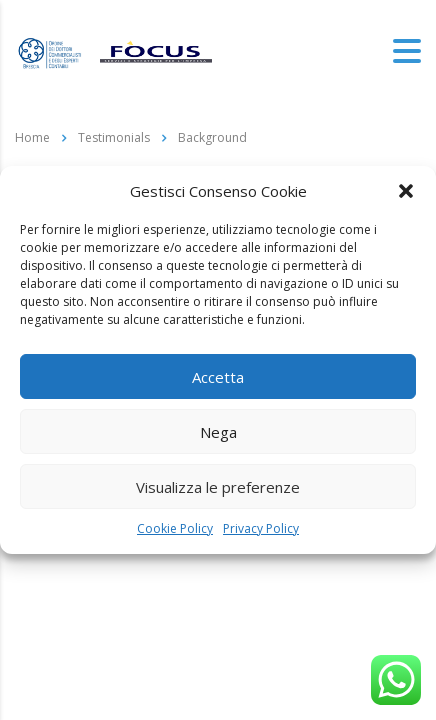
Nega (218, 432)
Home (32, 137)
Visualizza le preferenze (218, 487)
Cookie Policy (175, 528)
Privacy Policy (261, 528)
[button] (406, 191)
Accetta (218, 377)
